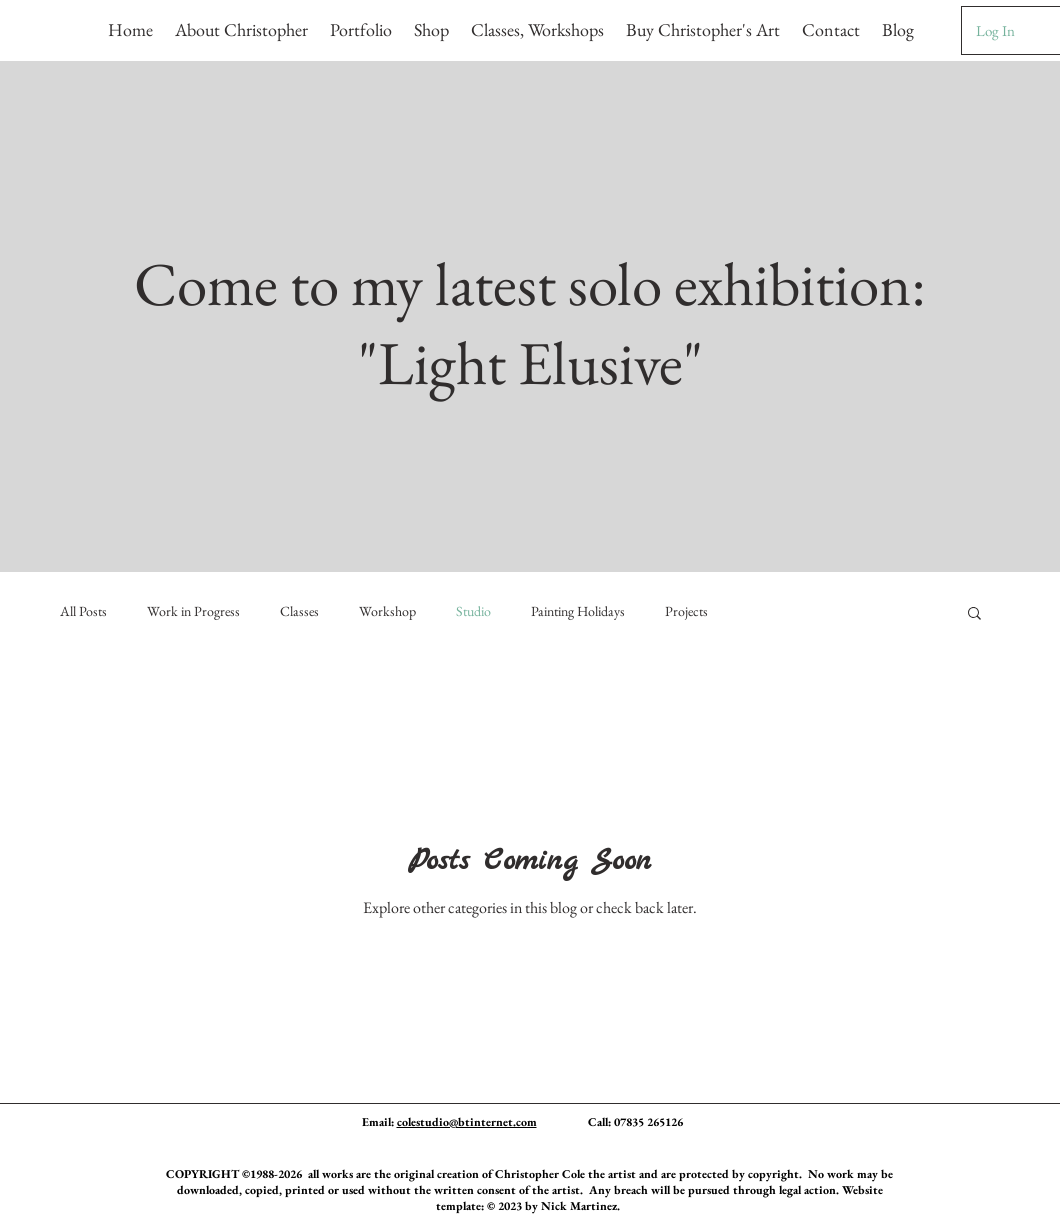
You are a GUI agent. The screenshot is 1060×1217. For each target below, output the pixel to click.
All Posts (83, 611)
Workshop (387, 611)
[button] (361, 21)
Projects (686, 611)
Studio (473, 611)
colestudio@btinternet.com (467, 1122)
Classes (299, 611)
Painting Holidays (578, 611)
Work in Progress (193, 611)
